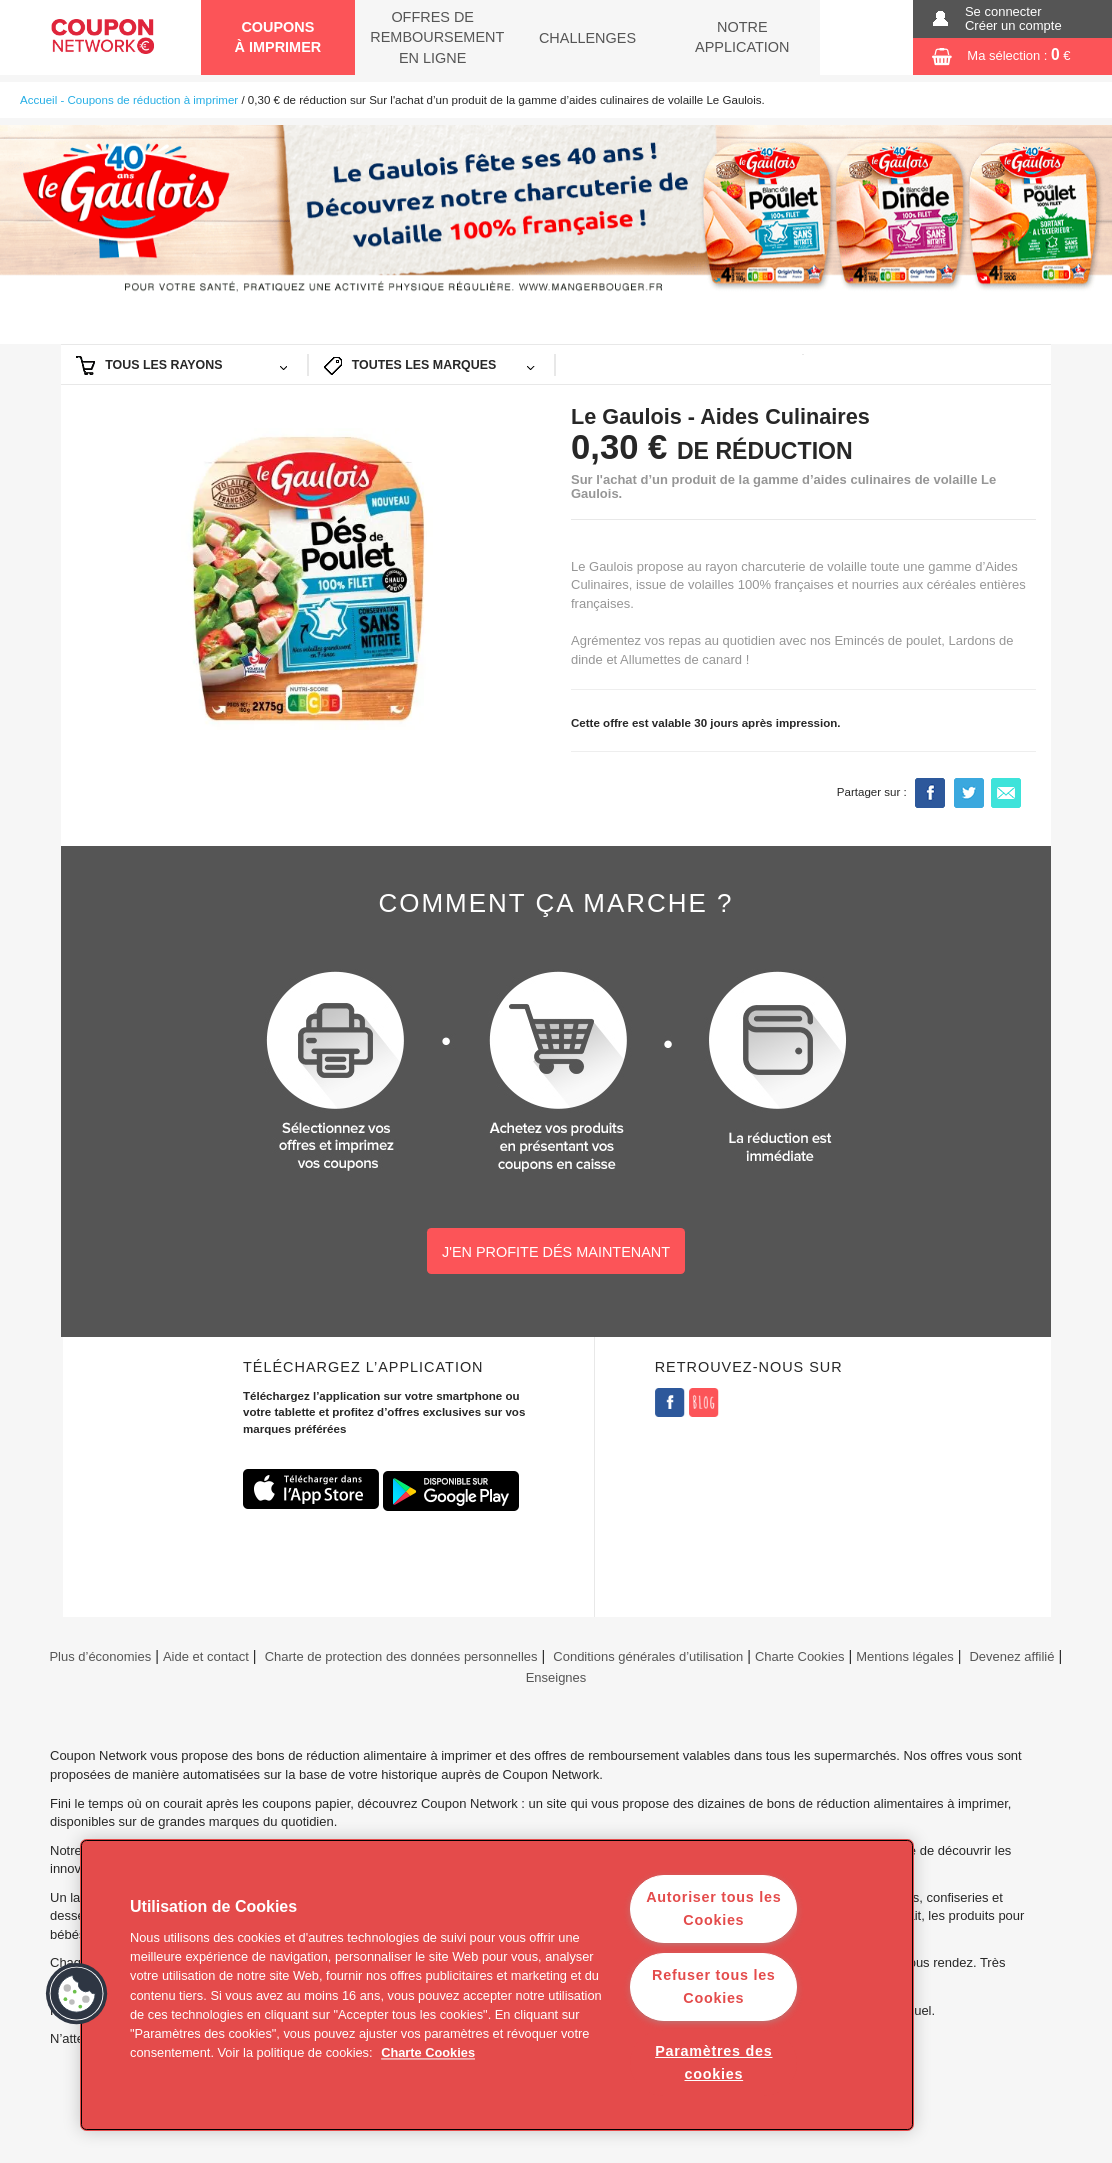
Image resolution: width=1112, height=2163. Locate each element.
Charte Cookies (800, 1656)
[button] (77, 1994)
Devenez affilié (1011, 1656)
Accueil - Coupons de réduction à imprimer (129, 100)
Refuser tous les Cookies (713, 1986)
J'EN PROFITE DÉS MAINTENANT (556, 1252)
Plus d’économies (98, 1656)
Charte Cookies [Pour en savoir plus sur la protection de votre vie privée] (428, 2053)
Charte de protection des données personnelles (401, 1656)
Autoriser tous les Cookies (713, 1908)
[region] (497, 1985)
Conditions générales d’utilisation (648, 1656)
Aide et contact (206, 1656)
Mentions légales (904, 1656)
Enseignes (556, 1677)
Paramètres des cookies (713, 2062)
